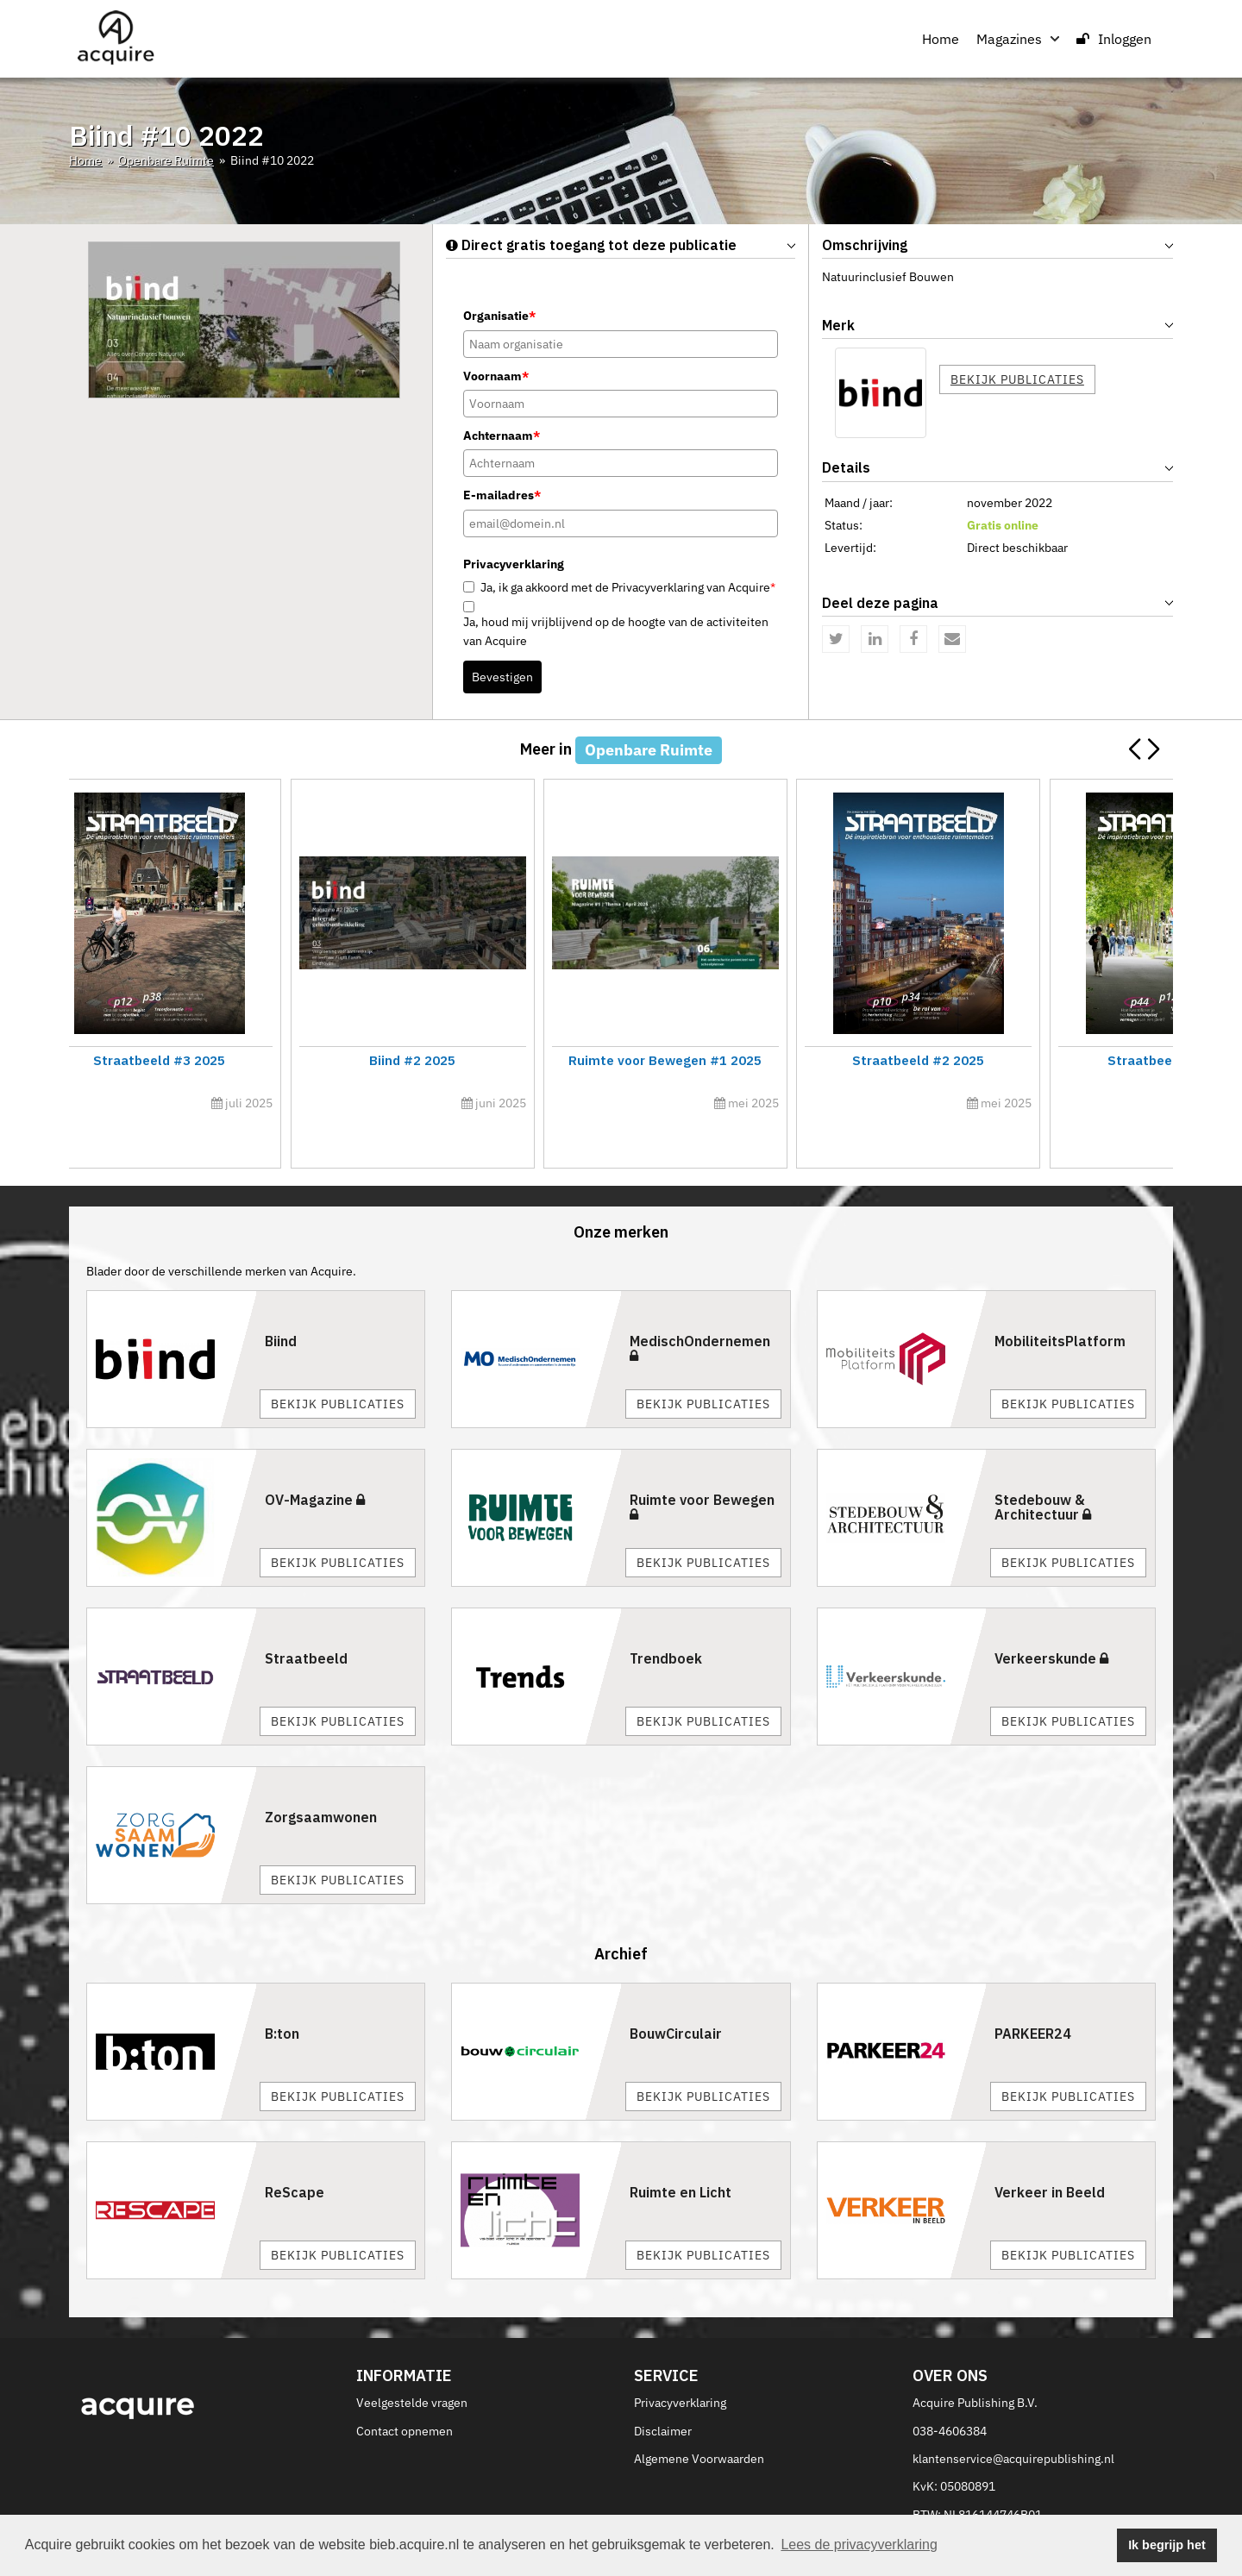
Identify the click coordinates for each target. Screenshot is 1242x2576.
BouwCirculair (676, 1995)
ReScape (294, 2154)
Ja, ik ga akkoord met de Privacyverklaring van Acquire (627, 587)
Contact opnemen (404, 2392)
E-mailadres (502, 495)
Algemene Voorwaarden (699, 2420)
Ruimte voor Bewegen (702, 1467)
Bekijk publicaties (1017, 379)
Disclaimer (663, 2392)
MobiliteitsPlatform (1060, 1302)
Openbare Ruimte (166, 160)
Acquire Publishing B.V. (975, 2364)
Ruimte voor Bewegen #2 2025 (759, 1060)
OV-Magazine (315, 1461)
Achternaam (501, 435)
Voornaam (496, 376)
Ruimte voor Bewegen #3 (203, 1060)
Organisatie (499, 315)
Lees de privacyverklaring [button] (859, 2544)
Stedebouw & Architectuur (1042, 1468)
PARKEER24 (1032, 1995)
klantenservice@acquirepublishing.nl (1013, 2420)
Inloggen (1113, 38)
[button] (1152, 749)
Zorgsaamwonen (321, 1778)
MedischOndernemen (700, 1309)
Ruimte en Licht (680, 2154)
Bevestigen (502, 677)
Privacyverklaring (680, 2364)
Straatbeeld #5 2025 (481, 1060)
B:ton (282, 1995)
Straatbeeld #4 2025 (1038, 1060)
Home (940, 38)
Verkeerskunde (1051, 1619)
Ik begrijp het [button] (1167, 2545)
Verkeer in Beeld (1049, 2154)
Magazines (1017, 39)
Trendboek (666, 1619)
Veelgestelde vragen (411, 2364)
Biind (281, 1302)
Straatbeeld (306, 1619)
